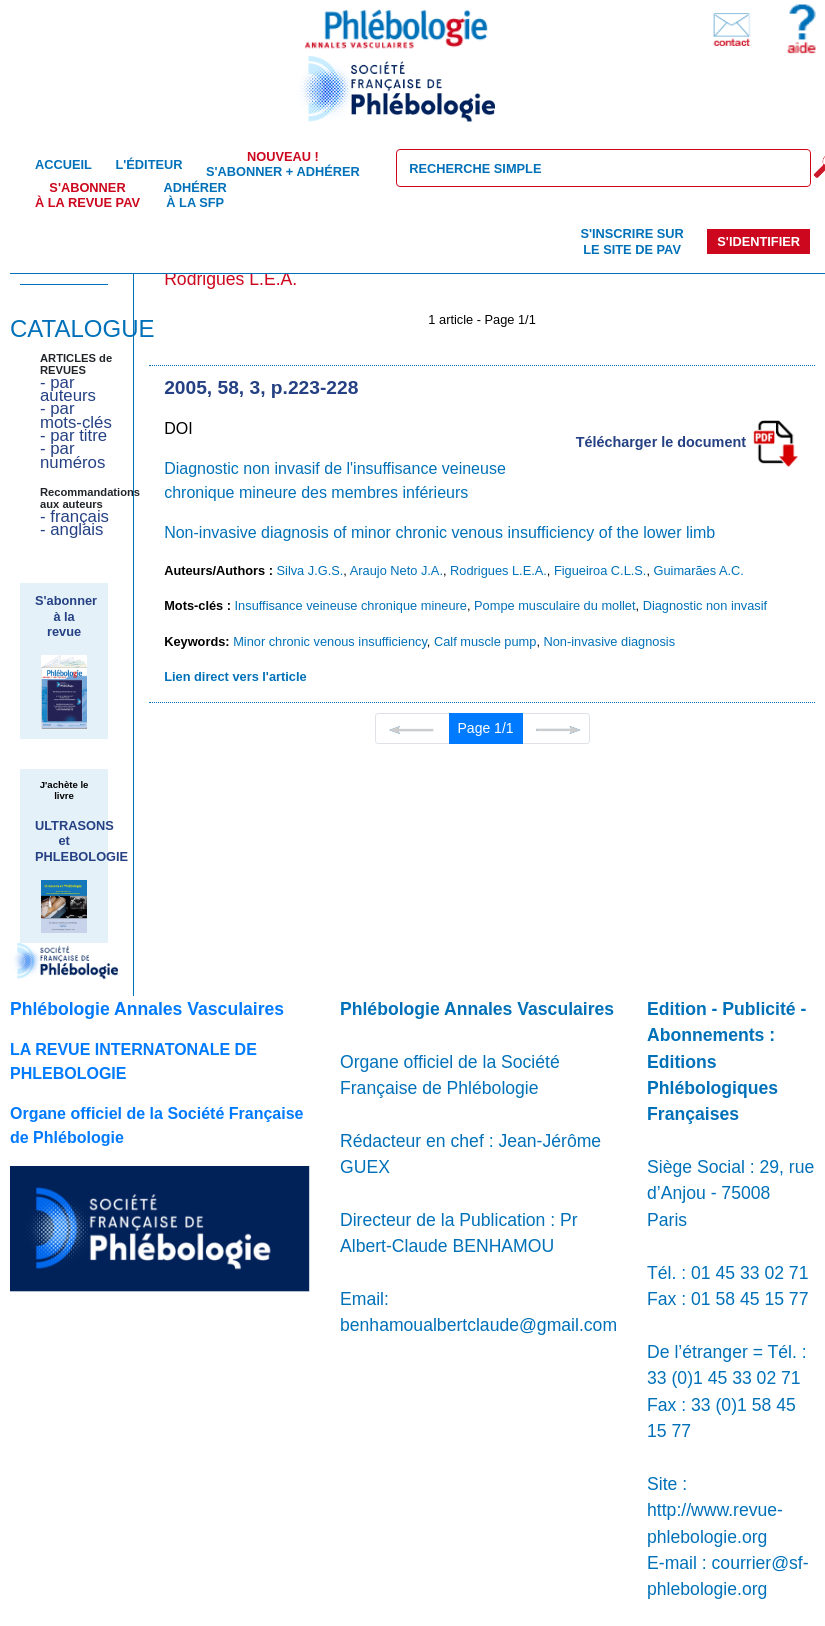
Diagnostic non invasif (705, 605)
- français (74, 516)
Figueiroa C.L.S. (600, 570)
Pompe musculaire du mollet (554, 605)
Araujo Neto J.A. (396, 570)
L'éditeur (148, 164)
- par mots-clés (76, 415)
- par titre (73, 435)
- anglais (71, 529)
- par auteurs (68, 389)
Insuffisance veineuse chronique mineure (351, 605)
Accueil (63, 164)
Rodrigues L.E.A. (498, 570)
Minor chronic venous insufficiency (330, 641)
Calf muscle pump (485, 641)
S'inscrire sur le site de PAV (631, 241)
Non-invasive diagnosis (610, 641)
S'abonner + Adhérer (283, 164)
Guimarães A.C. (699, 570)
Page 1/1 (486, 728)
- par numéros (72, 455)
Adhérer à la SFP (195, 195)
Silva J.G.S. (310, 570)
